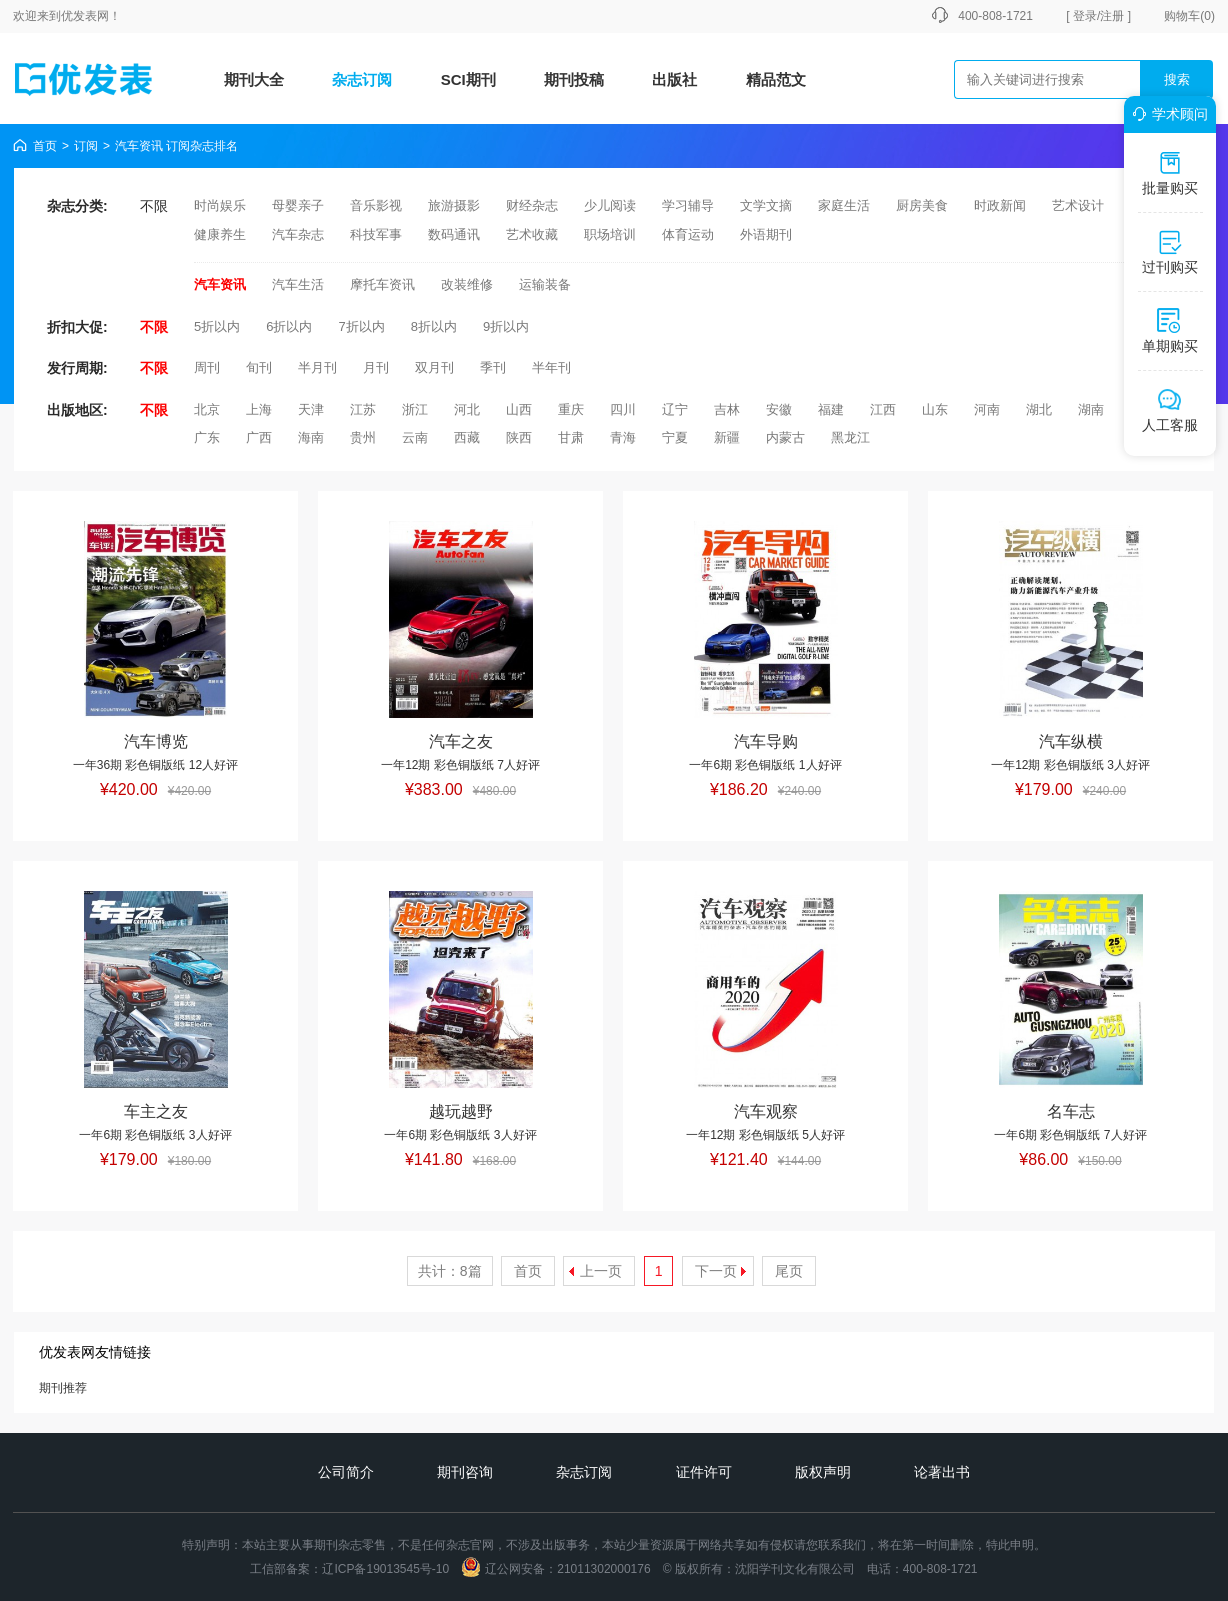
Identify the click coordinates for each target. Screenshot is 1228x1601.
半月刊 (317, 367)
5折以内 (217, 326)
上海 (259, 409)
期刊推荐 (63, 1388)
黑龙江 (850, 437)
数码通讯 (454, 234)
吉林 (727, 409)
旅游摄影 (454, 205)
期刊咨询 (465, 1472)
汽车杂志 (298, 234)
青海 (623, 437)
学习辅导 (688, 205)
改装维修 (467, 284)
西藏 (467, 437)
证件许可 (704, 1472)
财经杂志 (532, 205)
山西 (519, 409)
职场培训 (610, 234)
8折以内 (434, 326)
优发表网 (85, 16)
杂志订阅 (362, 79)
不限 (154, 206)
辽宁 (675, 409)
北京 (207, 409)
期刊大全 (254, 79)
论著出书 (942, 1472)
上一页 (601, 1271)
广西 (259, 437)
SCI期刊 (468, 79)
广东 (207, 437)
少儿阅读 (610, 205)
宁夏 (675, 437)
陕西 (519, 437)
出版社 (674, 79)
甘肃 (571, 437)
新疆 (727, 437)
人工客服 (1170, 410)
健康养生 (220, 234)
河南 (987, 409)
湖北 (1039, 409)
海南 (311, 437)
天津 (311, 409)
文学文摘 (766, 205)
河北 (467, 409)
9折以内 (506, 326)
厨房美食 (922, 205)
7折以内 (361, 326)
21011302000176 (603, 1569)
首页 (45, 146)
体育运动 (688, 234)
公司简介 (346, 1472)
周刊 (207, 367)
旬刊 (259, 367)
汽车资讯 (220, 284)
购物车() (1189, 16)
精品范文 (776, 79)
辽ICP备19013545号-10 (385, 1569)
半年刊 (551, 367)
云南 (415, 437)
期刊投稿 (574, 79)
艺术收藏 (532, 234)
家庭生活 (844, 205)
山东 (935, 409)
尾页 (789, 1271)
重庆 (571, 409)
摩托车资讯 (382, 284)
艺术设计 (1078, 205)
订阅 (86, 146)
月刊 (376, 367)
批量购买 (1170, 173)
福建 (831, 409)
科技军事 (376, 234)
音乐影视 (376, 205)
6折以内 (289, 326)
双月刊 (434, 367)
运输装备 (545, 284)
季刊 (493, 367)
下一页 (716, 1271)
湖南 (1091, 409)
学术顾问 (1167, 114)
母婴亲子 (298, 205)
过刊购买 (1170, 252)
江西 (883, 409)
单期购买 (1170, 331)
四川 (623, 409)
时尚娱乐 (220, 205)
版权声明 (823, 1472)
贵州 (363, 437)
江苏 (363, 409)
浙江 (415, 409)
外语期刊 (766, 234)
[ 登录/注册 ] (1098, 16)
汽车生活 (298, 284)
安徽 (779, 409)
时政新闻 (1000, 205)
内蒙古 (785, 437)
